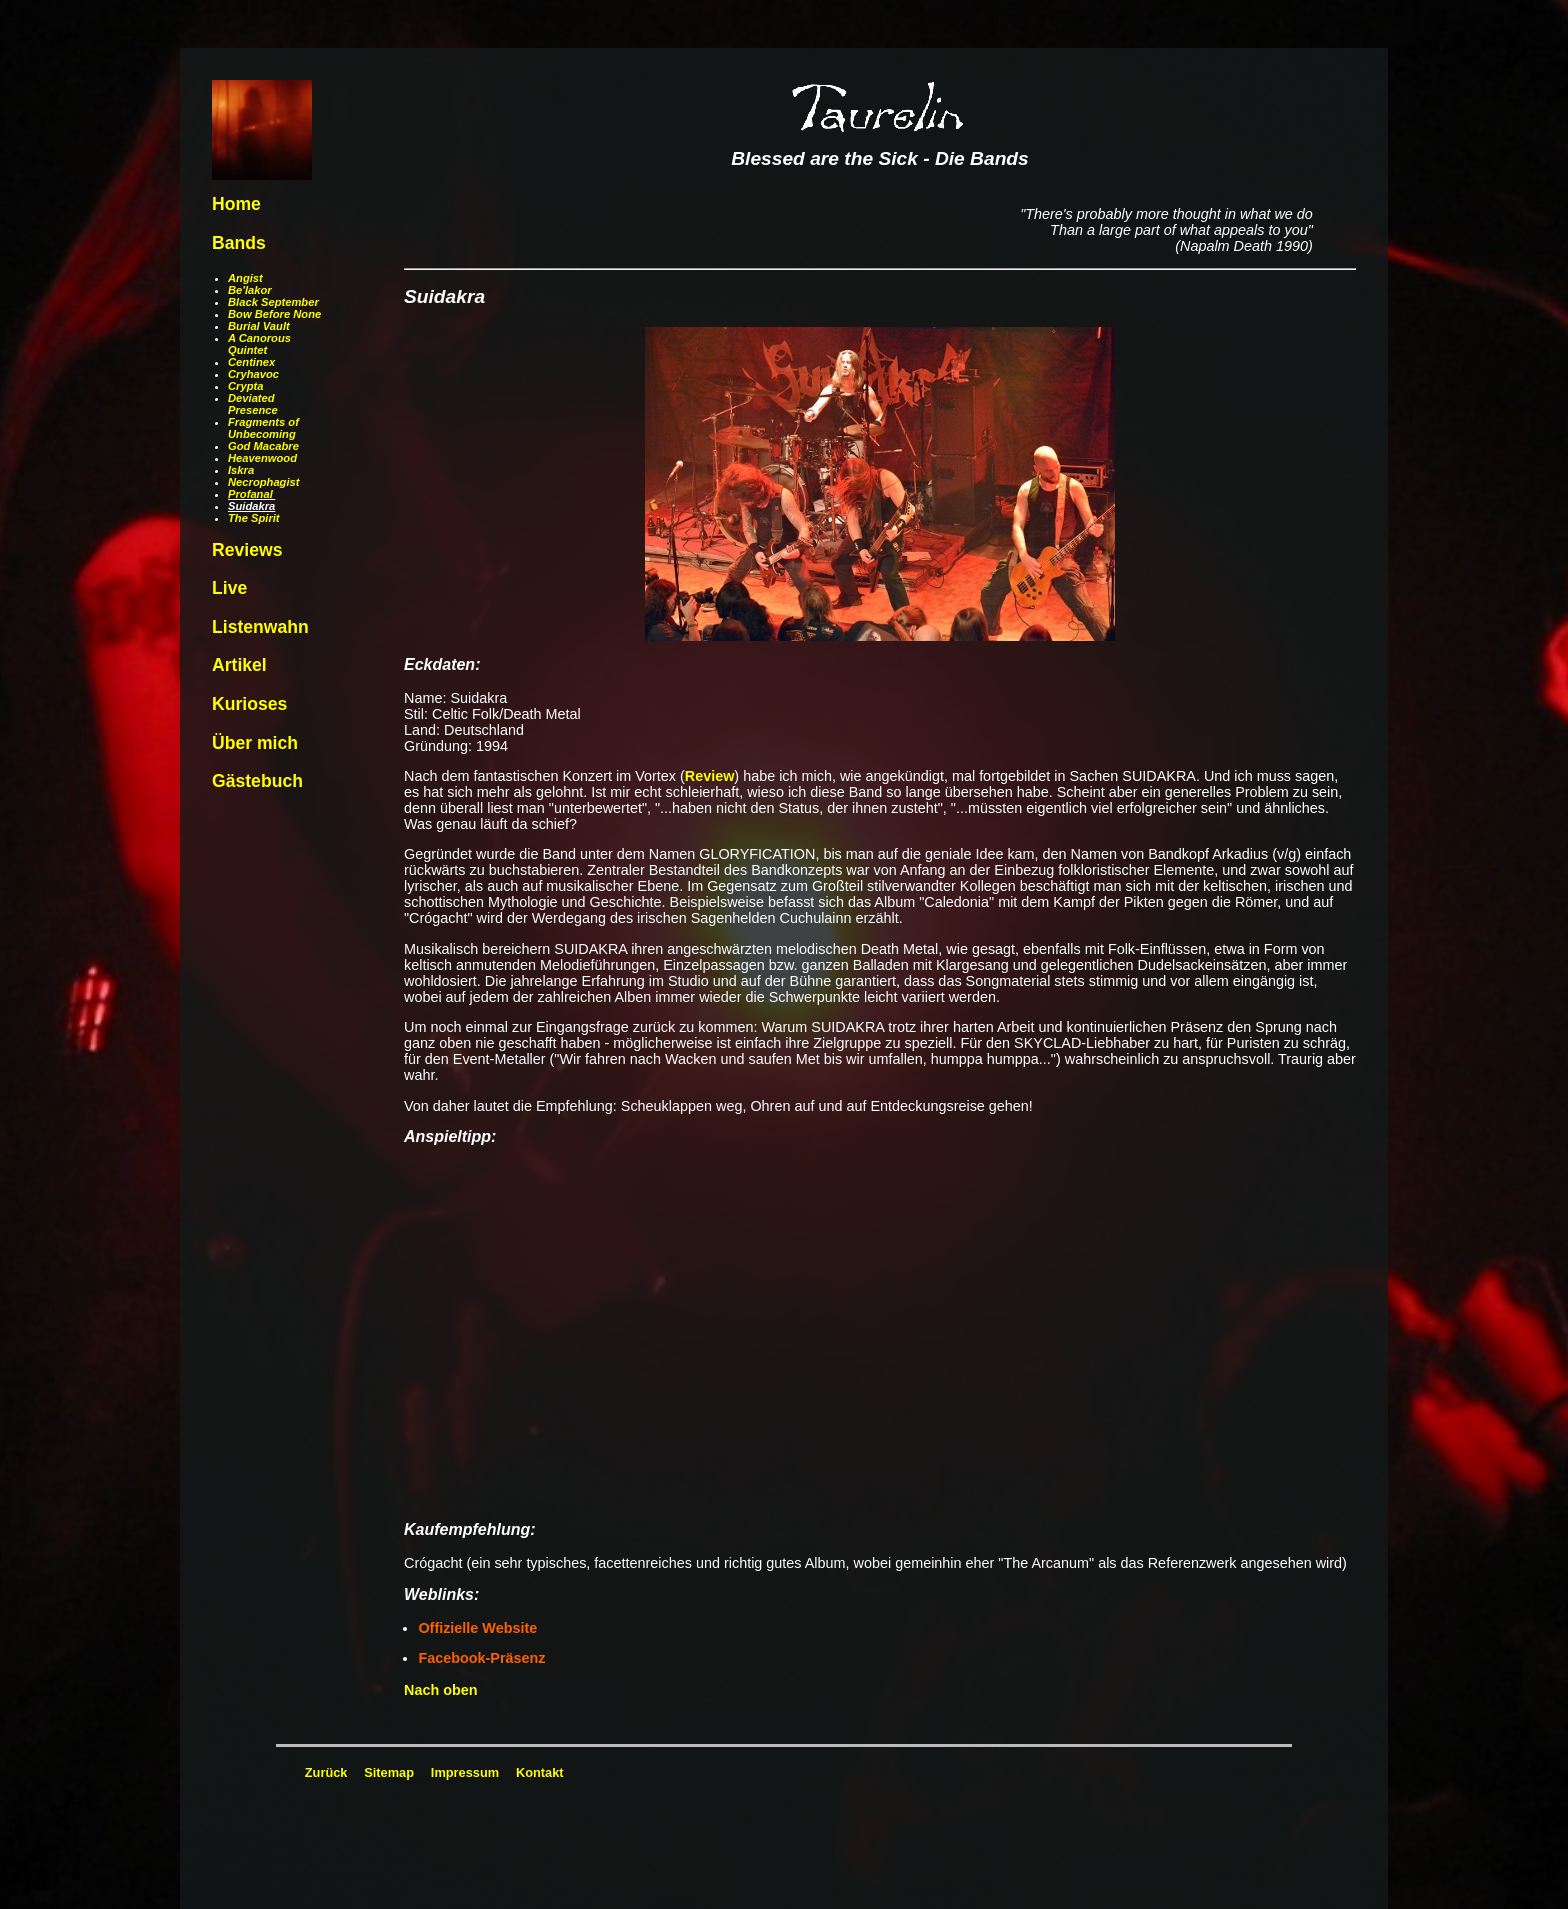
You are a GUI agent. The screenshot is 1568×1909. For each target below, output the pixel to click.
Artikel (239, 665)
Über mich (255, 743)
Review (710, 776)
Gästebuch (257, 781)
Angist (245, 278)
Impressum (465, 1772)
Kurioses (249, 704)
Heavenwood (262, 458)
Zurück (326, 1772)
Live (229, 588)
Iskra (241, 470)
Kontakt (540, 1772)
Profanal (250, 494)
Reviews (247, 550)
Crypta (245, 386)
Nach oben (441, 1690)
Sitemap (389, 1772)
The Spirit (254, 518)
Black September (273, 302)
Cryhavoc (253, 374)
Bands (239, 243)
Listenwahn (260, 627)
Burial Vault (259, 326)
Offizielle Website (477, 1628)
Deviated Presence (253, 404)
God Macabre (263, 446)
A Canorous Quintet (259, 344)
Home (236, 204)
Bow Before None (274, 314)
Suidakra (251, 506)
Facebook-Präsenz (481, 1658)
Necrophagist (264, 482)
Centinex (251, 362)
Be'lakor (250, 290)
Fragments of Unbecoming (263, 428)
